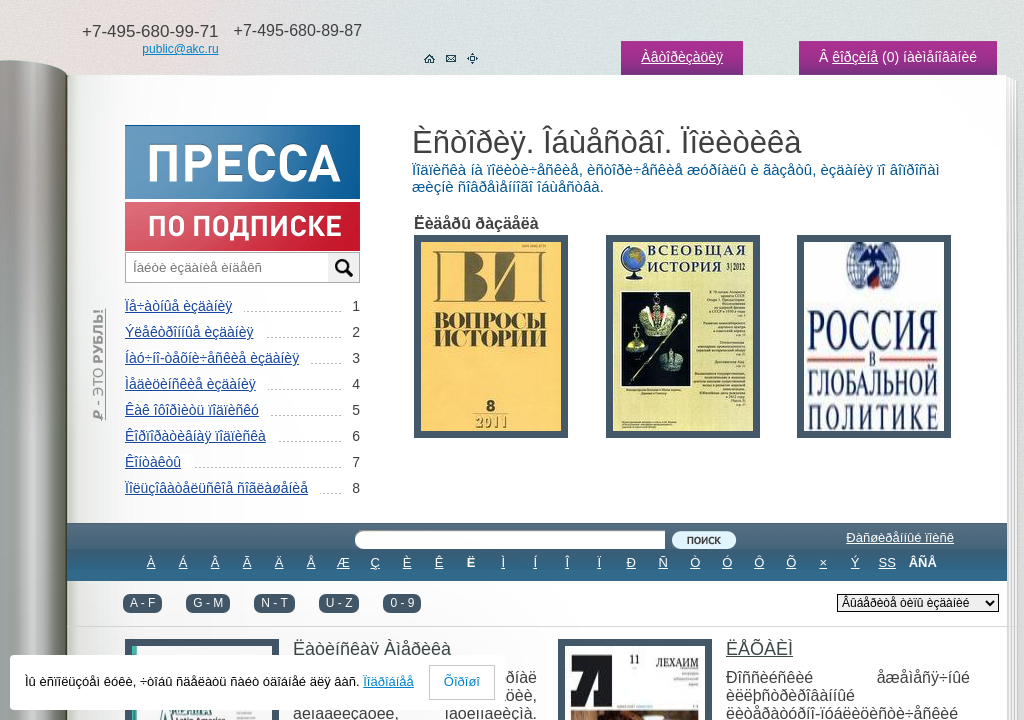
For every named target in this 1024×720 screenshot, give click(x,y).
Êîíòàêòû (153, 462)
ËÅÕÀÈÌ (759, 649)
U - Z (339, 603)
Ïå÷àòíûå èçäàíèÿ (178, 306)
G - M (208, 603)
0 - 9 (402, 603)
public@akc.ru (180, 49)
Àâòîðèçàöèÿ (682, 57)
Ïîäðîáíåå (388, 681)
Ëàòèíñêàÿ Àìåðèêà (372, 649)
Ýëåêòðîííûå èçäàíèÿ (189, 332)
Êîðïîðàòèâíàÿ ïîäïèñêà (195, 436)
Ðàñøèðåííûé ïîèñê (900, 537)
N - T (274, 603)
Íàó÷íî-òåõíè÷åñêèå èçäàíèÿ (212, 358)
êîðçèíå (855, 57)
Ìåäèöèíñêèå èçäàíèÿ (190, 384)
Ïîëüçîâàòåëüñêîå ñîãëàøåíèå (216, 488)
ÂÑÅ (923, 562)
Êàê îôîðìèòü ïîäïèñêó (192, 410)
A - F (142, 603)
